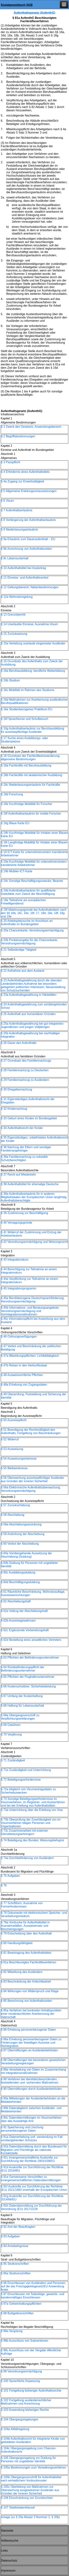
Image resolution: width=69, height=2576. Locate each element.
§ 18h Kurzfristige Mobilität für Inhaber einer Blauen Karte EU (34, 834)
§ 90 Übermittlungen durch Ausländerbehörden (31, 2088)
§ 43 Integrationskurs (14, 1259)
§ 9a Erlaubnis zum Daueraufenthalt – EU (28, 539)
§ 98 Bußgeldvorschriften (17, 2313)
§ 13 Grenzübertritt (13, 614)
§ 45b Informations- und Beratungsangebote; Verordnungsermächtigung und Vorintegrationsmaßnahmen (30, 1311)
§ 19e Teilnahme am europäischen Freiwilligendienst (23, 902)
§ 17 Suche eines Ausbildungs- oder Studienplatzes (24, 740)
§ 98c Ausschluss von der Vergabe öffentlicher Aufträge (31, 2352)
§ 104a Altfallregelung (15, 2429)
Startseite (7, 2530)
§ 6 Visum (7, 500)
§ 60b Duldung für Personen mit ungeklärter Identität (29, 1564)
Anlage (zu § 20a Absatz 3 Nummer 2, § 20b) (30, 2517)
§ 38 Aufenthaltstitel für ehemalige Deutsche (30, 1184)
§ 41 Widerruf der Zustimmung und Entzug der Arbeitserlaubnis (31, 1234)
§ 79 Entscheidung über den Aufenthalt (26, 1933)
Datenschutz (9, 2560)
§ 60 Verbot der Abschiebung (20, 1543)
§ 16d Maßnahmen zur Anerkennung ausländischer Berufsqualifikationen (34, 701)
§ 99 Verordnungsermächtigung (21, 2371)
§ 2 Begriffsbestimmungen (18, 436)
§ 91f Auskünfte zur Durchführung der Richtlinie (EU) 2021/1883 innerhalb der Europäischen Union (34, 2188)
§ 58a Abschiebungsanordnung (21, 1524)
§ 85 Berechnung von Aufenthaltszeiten (26, 2000)
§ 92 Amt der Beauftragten (18, 2226)
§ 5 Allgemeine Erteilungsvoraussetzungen (28, 491)
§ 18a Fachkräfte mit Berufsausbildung (26, 765)
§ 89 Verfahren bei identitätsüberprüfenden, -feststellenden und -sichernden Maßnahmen (30, 2081)
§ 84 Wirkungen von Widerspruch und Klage (30, 1991)
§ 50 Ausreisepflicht (13, 1420)
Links (4, 2550)
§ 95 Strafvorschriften (15, 2263)
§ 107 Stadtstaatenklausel (18, 2507)
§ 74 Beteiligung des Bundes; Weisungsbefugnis (32, 1840)
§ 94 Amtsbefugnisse (14, 2246)
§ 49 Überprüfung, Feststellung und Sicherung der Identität (33, 1396)
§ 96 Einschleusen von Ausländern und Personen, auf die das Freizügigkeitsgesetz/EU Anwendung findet (33, 2286)
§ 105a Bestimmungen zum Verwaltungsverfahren (33, 2467)
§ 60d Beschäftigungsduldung (20, 1582)
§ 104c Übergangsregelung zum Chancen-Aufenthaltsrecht (28, 2450)
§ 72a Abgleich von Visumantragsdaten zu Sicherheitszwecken (28, 1791)
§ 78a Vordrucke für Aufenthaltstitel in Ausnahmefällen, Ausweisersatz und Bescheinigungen (25, 1926)
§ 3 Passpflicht (10, 462)
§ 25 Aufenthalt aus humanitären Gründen (28, 1014)
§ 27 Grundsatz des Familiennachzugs (26, 1060)
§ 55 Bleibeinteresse (14, 1468)
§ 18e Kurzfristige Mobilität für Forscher (26, 804)
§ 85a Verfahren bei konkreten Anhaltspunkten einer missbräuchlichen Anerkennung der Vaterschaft (31, 2014)
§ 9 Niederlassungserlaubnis (19, 529)
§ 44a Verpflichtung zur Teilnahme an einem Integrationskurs (29, 1280)
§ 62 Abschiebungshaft (16, 1601)
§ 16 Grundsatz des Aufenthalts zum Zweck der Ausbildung (32, 663)
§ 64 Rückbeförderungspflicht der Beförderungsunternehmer (22, 1669)
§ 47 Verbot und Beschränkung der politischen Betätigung (31, 1348)
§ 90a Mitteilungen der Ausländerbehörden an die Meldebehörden (33, 2100)
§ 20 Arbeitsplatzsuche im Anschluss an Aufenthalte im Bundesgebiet (27, 922)
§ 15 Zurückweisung (14, 633)
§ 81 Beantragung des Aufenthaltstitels (26, 1952)
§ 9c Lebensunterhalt (14, 558)
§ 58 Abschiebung (12, 1514)
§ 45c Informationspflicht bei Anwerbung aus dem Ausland (33, 1320)
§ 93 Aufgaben (10, 2236)
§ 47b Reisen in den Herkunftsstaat (24, 1365)
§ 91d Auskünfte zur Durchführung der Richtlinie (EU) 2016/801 (32, 2169)
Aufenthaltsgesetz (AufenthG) (34, 12)
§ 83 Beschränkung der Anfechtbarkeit (26, 1981)
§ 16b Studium (10, 680)
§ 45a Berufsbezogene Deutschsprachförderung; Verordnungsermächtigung (32, 1300)
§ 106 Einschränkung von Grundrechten (27, 2497)
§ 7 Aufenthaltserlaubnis (16, 510)
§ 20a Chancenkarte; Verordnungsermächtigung (32, 930)
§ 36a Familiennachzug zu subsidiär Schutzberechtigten (24, 1158)
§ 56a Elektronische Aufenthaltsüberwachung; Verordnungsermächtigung (31, 1489)
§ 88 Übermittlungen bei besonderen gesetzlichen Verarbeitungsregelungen (33, 2061)
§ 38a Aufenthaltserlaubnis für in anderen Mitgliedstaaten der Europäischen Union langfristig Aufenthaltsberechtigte (34, 1197)
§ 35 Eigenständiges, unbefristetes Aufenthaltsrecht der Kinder (34, 1139)
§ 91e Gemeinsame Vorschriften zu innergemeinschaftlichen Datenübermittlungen (31, 2178)
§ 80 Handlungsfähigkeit (17, 1943)
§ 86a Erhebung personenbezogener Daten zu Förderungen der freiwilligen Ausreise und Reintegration (31, 2042)
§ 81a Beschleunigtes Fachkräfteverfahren (28, 1962)
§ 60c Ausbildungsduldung (18, 1572)
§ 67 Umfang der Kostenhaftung (22, 1696)
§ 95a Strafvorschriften (16, 2273)
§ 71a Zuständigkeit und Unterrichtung (26, 1770)
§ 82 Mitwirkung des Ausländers (22, 1972)
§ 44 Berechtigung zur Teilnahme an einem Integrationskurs (29, 1271)
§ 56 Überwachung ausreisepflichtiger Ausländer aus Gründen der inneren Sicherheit (32, 1479)
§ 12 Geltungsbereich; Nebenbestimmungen (30, 587)
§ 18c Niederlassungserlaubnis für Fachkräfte (30, 784)
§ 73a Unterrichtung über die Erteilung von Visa (32, 1810)
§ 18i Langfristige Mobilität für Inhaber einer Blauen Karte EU (34, 844)
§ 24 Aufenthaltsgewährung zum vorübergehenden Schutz (34, 1006)
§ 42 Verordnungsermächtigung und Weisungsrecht (34, 1241)
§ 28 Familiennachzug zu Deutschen (25, 1070)
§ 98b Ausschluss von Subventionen (24, 2340)
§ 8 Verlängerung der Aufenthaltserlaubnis (28, 519)
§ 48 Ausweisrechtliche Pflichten (22, 1375)
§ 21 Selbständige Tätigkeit (18, 949)
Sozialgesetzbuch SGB (17, 4)
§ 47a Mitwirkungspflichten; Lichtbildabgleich (30, 1355)
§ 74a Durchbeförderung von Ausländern (27, 1858)
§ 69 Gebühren (11, 1724)
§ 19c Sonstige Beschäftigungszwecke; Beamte (32, 880)
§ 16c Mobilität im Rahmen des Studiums (27, 690)
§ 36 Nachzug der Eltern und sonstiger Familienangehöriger (26, 1149)
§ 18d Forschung (12, 794)
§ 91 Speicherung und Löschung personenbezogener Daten (22, 2129)
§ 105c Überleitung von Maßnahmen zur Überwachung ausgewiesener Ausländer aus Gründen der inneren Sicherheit (30, 2490)
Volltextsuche (9, 2540)
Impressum (8, 2570)
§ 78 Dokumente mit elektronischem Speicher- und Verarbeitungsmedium (34, 1914)
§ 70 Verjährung (11, 1734)
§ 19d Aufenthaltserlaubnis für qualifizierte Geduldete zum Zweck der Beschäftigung (28, 892)
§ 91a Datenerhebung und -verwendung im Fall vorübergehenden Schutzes (31, 2138)
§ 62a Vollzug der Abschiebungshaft (24, 1611)
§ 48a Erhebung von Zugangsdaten (24, 1384)
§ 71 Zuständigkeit (13, 1760)
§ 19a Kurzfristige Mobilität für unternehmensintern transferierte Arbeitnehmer (34, 863)
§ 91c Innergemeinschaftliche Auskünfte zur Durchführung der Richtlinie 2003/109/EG (29, 2159)
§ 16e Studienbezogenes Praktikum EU (26, 709)
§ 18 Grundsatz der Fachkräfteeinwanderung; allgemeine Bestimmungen (30, 757)
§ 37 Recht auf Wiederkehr (18, 1174)
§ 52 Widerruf (10, 1439)
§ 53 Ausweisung (12, 1449)
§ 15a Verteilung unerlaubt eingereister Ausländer (33, 643)
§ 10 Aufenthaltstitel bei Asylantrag (23, 568)
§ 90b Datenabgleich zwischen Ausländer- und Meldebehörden (31, 2109)
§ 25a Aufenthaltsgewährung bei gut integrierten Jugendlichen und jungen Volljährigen (32, 1025)
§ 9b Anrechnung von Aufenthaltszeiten (26, 548)
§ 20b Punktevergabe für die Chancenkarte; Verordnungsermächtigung (29, 941)
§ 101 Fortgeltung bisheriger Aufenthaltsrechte (31, 2390)
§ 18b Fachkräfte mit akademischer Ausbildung (31, 775)
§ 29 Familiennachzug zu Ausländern (25, 1079)
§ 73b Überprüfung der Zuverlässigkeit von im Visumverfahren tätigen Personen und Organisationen (31, 1823)
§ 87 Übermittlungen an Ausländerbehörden (29, 2050)
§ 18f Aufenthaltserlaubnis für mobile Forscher (31, 813)
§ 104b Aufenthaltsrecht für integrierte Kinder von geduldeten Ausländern (33, 2440)
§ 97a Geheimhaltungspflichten (21, 2303)
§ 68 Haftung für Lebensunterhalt (22, 1705)
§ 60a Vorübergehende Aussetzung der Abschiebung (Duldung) (26, 1555)
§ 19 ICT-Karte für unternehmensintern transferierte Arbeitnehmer (34, 853)
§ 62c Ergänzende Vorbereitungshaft (25, 1630)
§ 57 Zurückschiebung (15, 1505)
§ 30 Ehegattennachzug (16, 1089)
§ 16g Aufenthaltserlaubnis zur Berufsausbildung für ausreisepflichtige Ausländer (32, 730)
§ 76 (4, 1885)
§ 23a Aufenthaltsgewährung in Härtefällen (28, 994)
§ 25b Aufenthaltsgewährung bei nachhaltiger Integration (30, 1035)
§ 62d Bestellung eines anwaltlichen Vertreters (31, 1639)
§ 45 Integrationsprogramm (18, 1288)
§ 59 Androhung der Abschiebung (23, 1534)
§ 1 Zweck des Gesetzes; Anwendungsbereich (31, 426)
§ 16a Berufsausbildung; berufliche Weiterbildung (33, 670)
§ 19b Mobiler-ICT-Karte (16, 871)
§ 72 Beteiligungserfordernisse (21, 1779)
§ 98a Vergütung (11, 2331)
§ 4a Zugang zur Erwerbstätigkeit (22, 481)
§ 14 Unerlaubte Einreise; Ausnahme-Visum (29, 624)
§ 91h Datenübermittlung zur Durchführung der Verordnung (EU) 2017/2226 (31, 2207)
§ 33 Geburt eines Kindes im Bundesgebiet (29, 1118)
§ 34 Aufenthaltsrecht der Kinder (22, 1128)
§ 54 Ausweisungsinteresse (19, 1458)
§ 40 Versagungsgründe (16, 1222)
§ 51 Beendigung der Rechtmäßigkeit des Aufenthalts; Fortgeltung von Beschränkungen (31, 1431)
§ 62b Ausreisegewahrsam (18, 1620)
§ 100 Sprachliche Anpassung (20, 2381)
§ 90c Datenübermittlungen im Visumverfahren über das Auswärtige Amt (31, 2119)
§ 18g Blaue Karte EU (15, 823)
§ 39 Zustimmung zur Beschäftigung (24, 1213)
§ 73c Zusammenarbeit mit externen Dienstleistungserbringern (24, 1832)
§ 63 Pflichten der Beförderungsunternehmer (30, 1657)
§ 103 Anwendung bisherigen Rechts (25, 2409)
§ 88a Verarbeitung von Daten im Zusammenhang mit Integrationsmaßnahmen (33, 2071)
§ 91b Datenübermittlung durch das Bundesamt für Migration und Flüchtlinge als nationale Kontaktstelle (34, 2150)
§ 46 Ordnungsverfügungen (19, 1336)
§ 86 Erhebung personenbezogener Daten (28, 2029)
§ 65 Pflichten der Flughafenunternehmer (27, 1676)
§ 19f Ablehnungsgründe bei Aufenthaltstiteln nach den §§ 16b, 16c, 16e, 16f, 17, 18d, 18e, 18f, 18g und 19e (33, 913)
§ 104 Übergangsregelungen (19, 2419)
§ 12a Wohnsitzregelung (17, 596)
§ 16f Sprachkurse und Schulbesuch (24, 718)
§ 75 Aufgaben (10, 1875)
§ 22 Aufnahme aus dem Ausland (22, 970)
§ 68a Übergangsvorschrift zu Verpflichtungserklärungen (20, 1717)
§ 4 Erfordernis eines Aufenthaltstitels (25, 471)
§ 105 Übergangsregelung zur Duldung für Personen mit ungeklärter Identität (28, 2459)
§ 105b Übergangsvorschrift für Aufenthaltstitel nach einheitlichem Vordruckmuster (31, 2479)
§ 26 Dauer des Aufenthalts (18, 1042)
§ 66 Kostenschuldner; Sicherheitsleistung (28, 1686)
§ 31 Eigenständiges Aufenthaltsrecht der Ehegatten (28, 1101)
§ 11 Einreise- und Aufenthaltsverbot (24, 577)
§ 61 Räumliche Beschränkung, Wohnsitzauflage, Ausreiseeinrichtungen (33, 1593)
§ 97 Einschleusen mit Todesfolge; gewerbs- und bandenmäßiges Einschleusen (32, 2296)
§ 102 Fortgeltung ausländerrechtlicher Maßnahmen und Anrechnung (26, 2402)
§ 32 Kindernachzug (14, 1108)
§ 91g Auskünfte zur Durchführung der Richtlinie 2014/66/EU (32, 2198)
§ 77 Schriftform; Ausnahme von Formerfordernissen (22, 1905)
